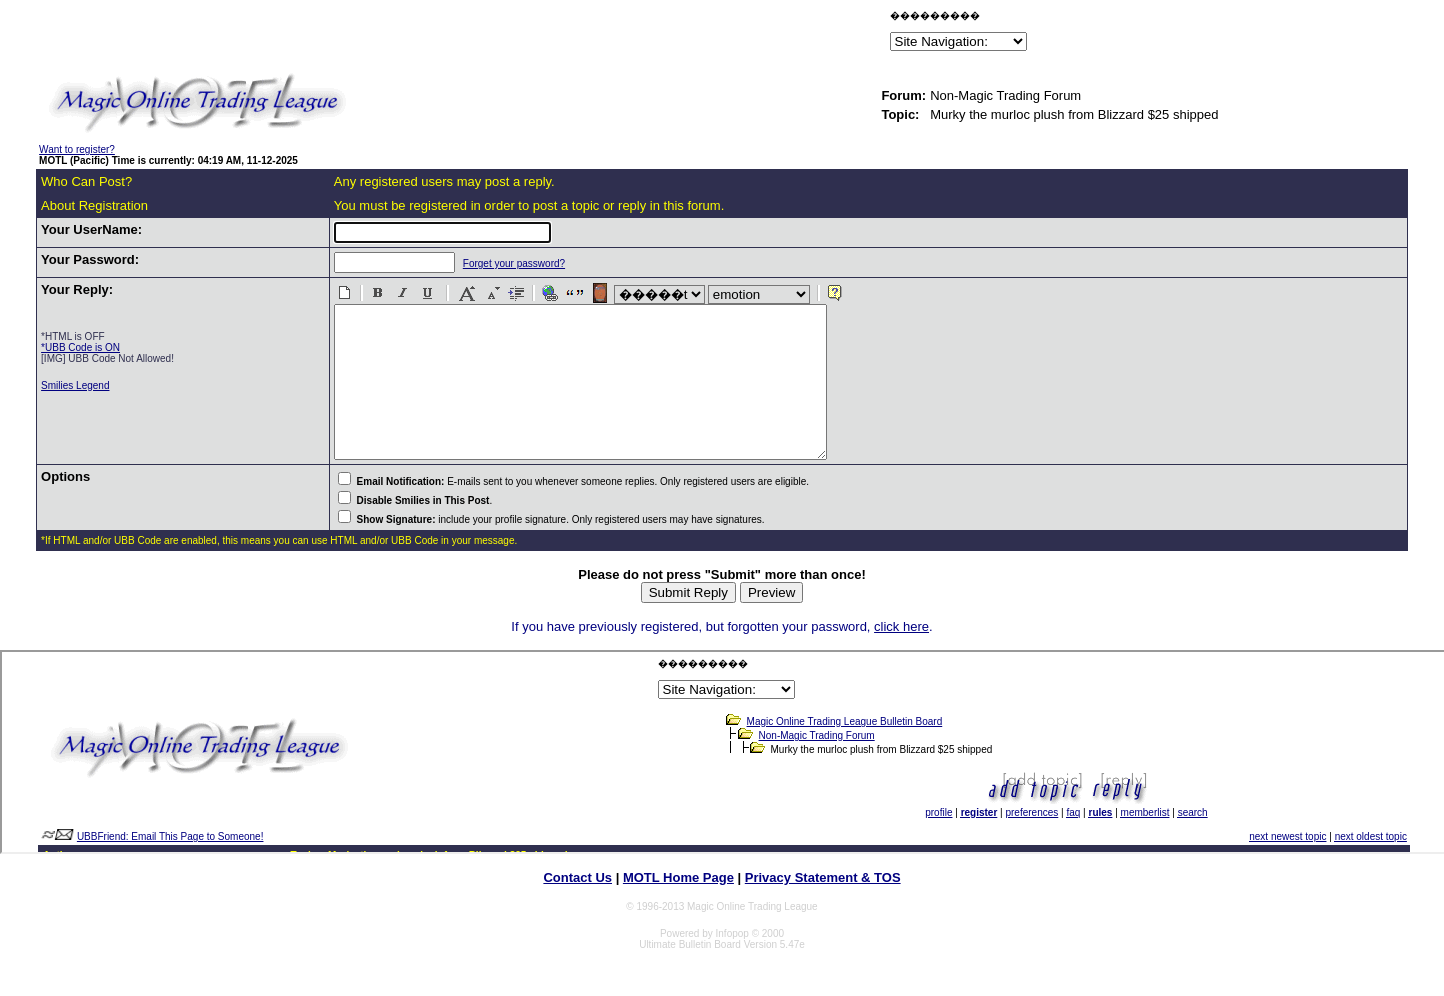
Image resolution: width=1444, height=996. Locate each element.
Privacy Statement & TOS (823, 907)
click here (901, 656)
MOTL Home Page (678, 907)
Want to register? (77, 149)
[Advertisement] (652, 34)
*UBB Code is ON (80, 347)
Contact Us (577, 907)
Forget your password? (497, 263)
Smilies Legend (75, 385)
